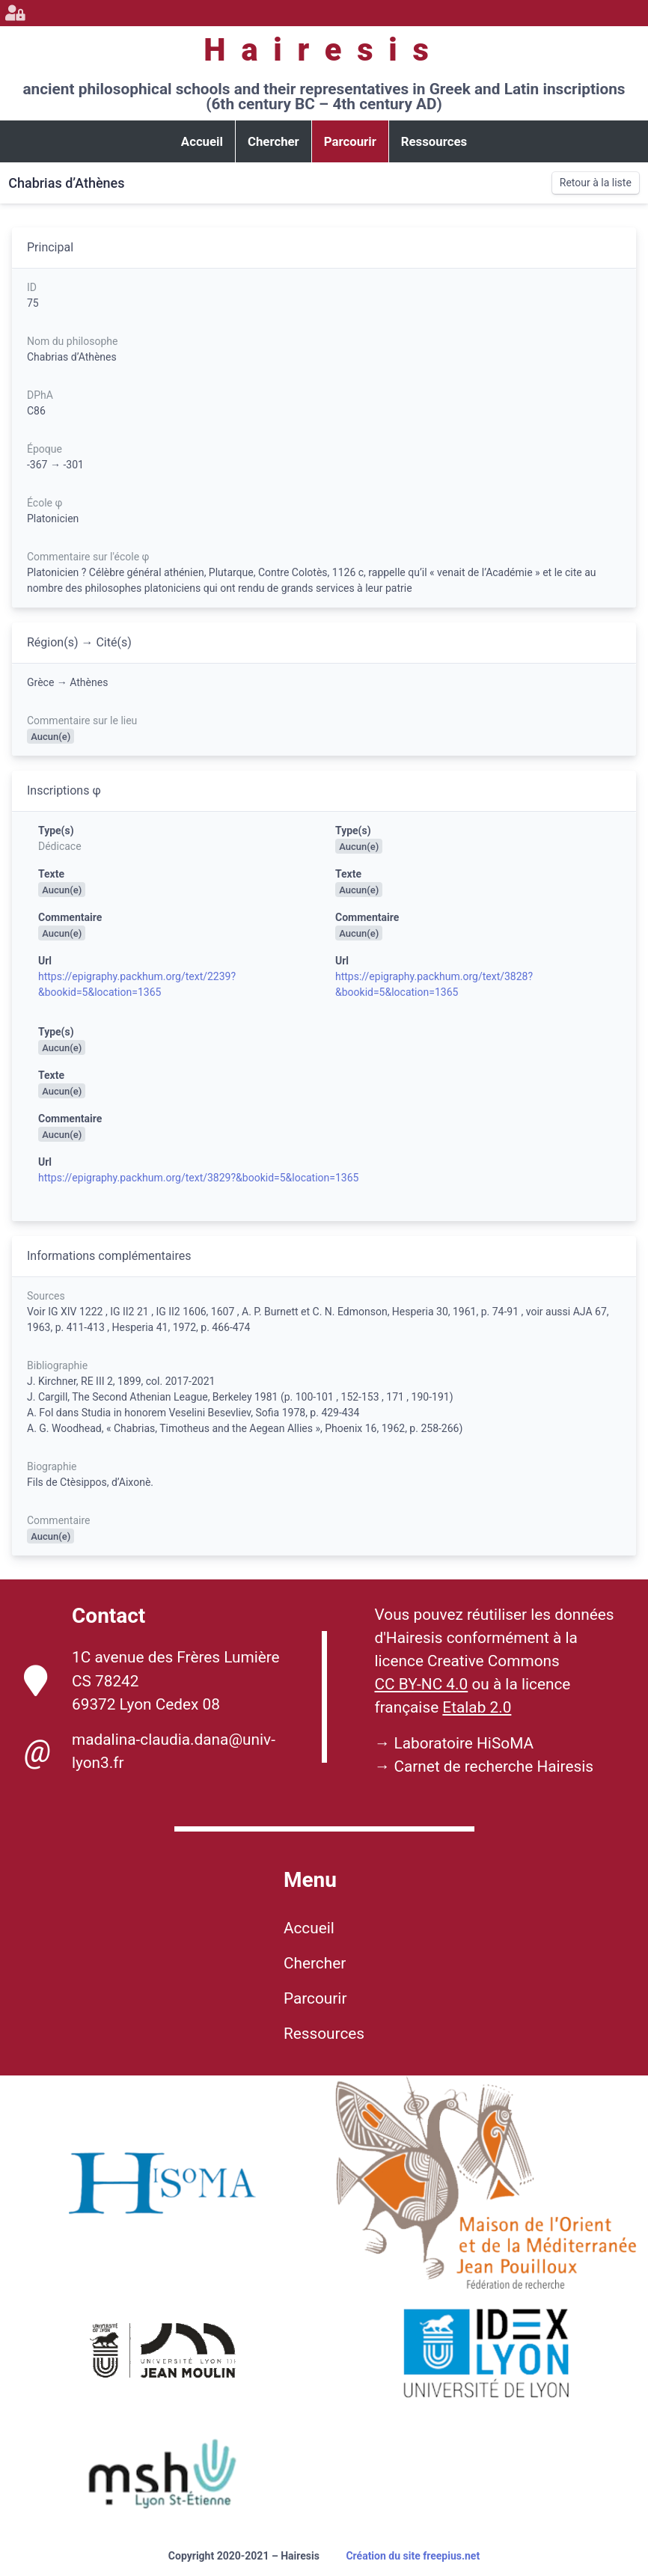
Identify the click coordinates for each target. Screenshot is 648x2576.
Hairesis (324, 49)
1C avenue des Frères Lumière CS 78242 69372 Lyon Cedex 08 (152, 1680)
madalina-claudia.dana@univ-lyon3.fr (149, 1751)
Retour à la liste (596, 183)
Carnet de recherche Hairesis (493, 1766)
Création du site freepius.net (413, 2556)
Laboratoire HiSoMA (464, 1743)
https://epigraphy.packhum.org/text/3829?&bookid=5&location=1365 (198, 1178)
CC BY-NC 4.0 (421, 1684)
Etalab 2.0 (476, 1707)
